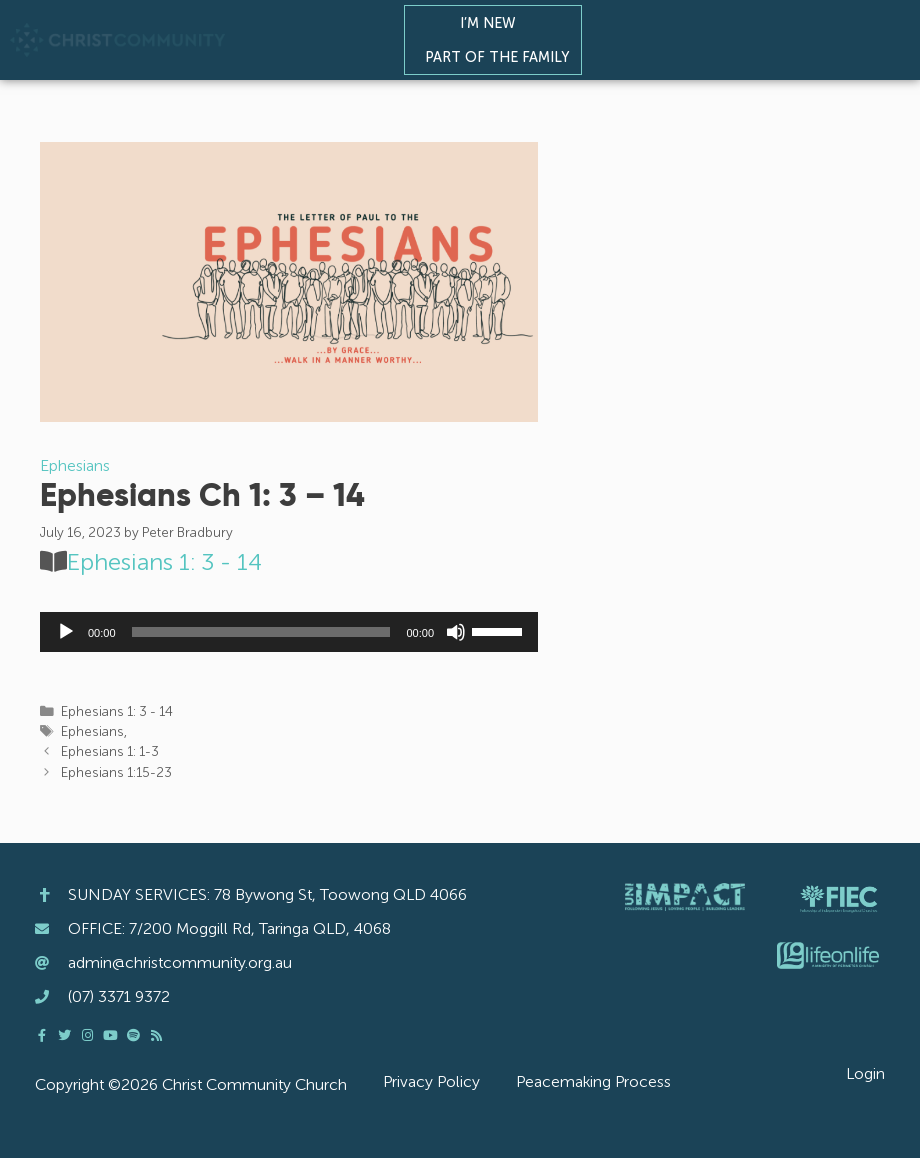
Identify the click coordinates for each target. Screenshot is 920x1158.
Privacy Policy (431, 1081)
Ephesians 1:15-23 (116, 772)
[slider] (261, 632)
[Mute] (456, 632)
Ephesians (75, 465)
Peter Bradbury (187, 532)
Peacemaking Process (593, 1081)
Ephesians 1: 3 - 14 (164, 561)
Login (865, 1073)
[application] (289, 632)
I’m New (493, 23)
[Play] (66, 632)
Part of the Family (502, 57)
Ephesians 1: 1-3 (110, 751)
